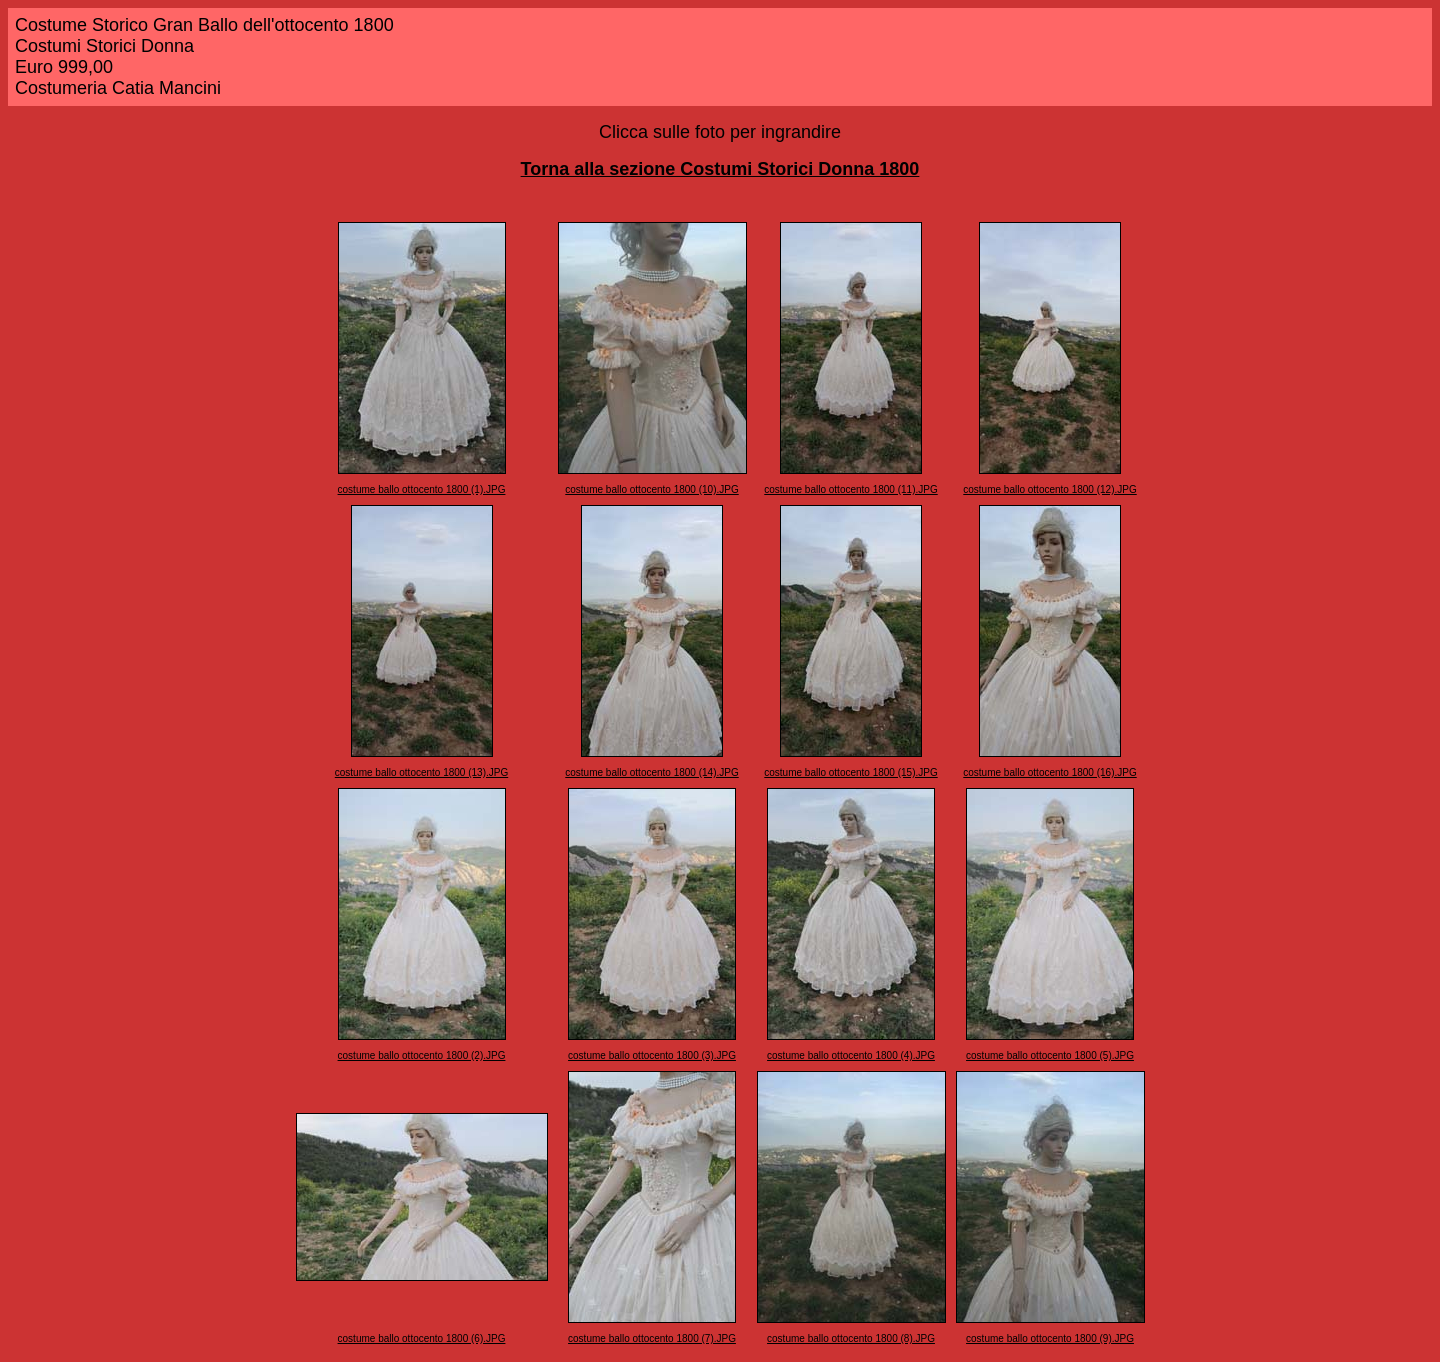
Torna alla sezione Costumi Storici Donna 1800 (720, 169)
